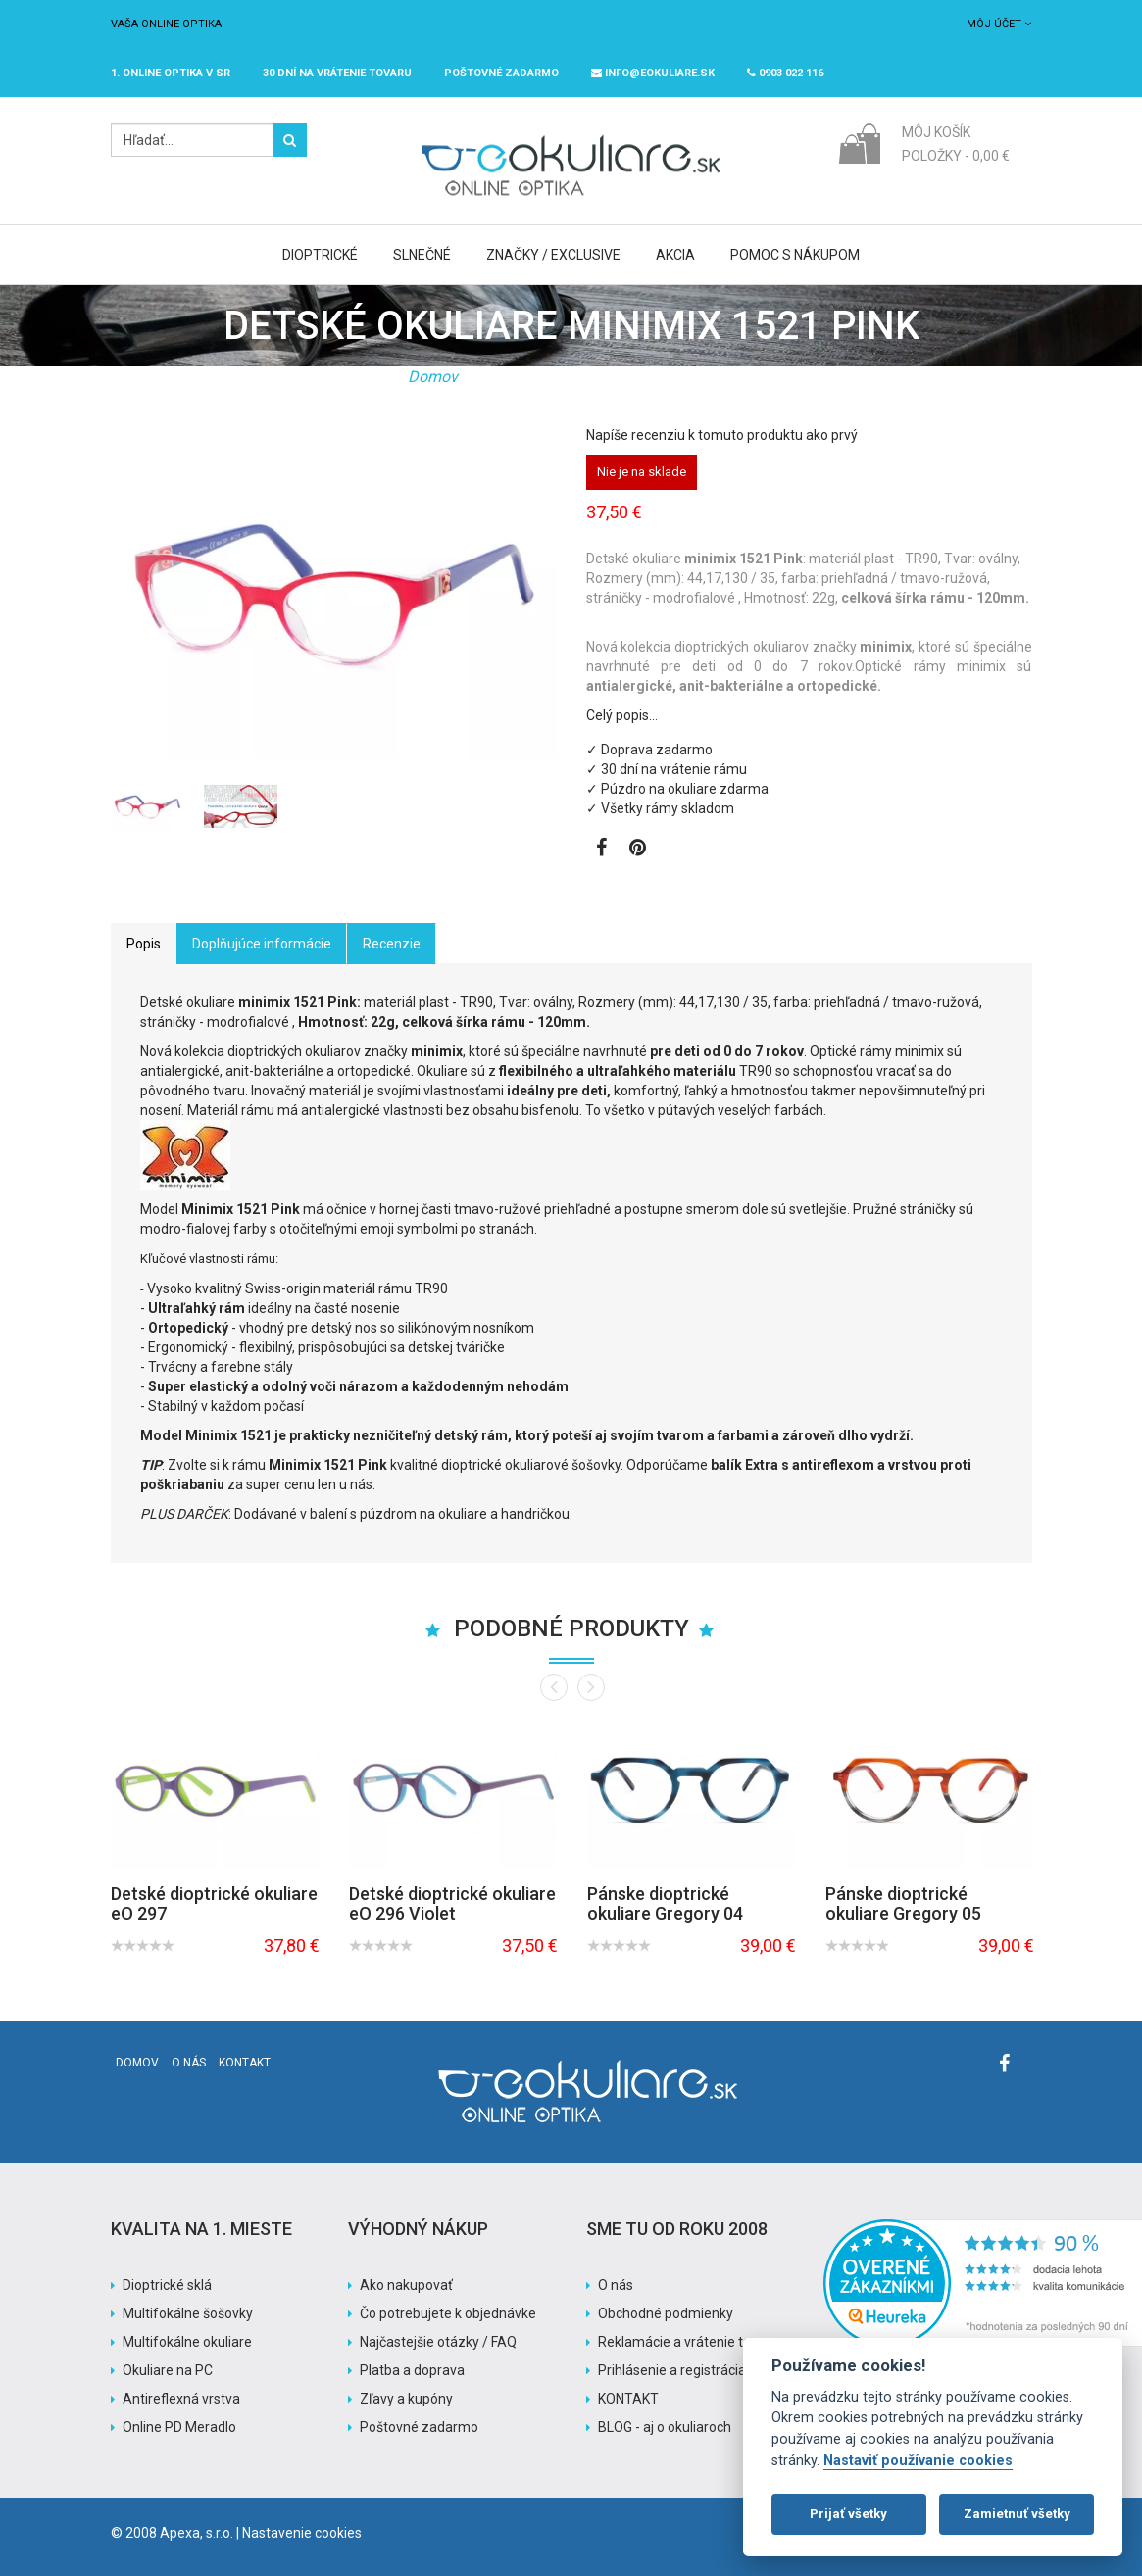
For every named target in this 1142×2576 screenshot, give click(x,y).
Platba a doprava (412, 2370)
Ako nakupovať (406, 2285)
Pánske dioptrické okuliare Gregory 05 (903, 1903)
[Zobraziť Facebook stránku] (601, 849)
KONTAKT (628, 2398)
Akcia (675, 255)
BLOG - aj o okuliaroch (664, 2427)
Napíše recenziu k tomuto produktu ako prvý (722, 435)
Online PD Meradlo (179, 2427)
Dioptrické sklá (167, 2285)
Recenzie (392, 943)
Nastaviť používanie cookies (918, 2461)
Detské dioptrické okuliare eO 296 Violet (452, 1903)
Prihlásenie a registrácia (672, 2370)
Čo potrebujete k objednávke (448, 2313)
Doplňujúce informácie (261, 943)
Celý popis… (622, 715)
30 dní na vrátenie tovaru (337, 73)
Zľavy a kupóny (406, 2398)
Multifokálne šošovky (188, 2313)
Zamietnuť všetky (1017, 2513)
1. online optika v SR (170, 73)
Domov (433, 376)
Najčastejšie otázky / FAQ (438, 2342)
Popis (143, 943)
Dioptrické (320, 255)
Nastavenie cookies (302, 2533)
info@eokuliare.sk (653, 73)
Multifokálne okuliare (187, 2342)
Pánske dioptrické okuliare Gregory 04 (665, 1903)
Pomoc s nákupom (795, 255)
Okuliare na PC (168, 2370)
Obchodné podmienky (665, 2313)
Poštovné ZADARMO (501, 73)
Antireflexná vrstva (181, 2398)
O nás (189, 2062)
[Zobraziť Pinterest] (637, 849)
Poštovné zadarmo (419, 2427)
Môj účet (999, 24)
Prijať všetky (848, 2513)
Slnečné (422, 255)
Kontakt (245, 2062)
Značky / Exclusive (553, 255)
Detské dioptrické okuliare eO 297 (214, 1903)
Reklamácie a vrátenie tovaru (688, 2342)
